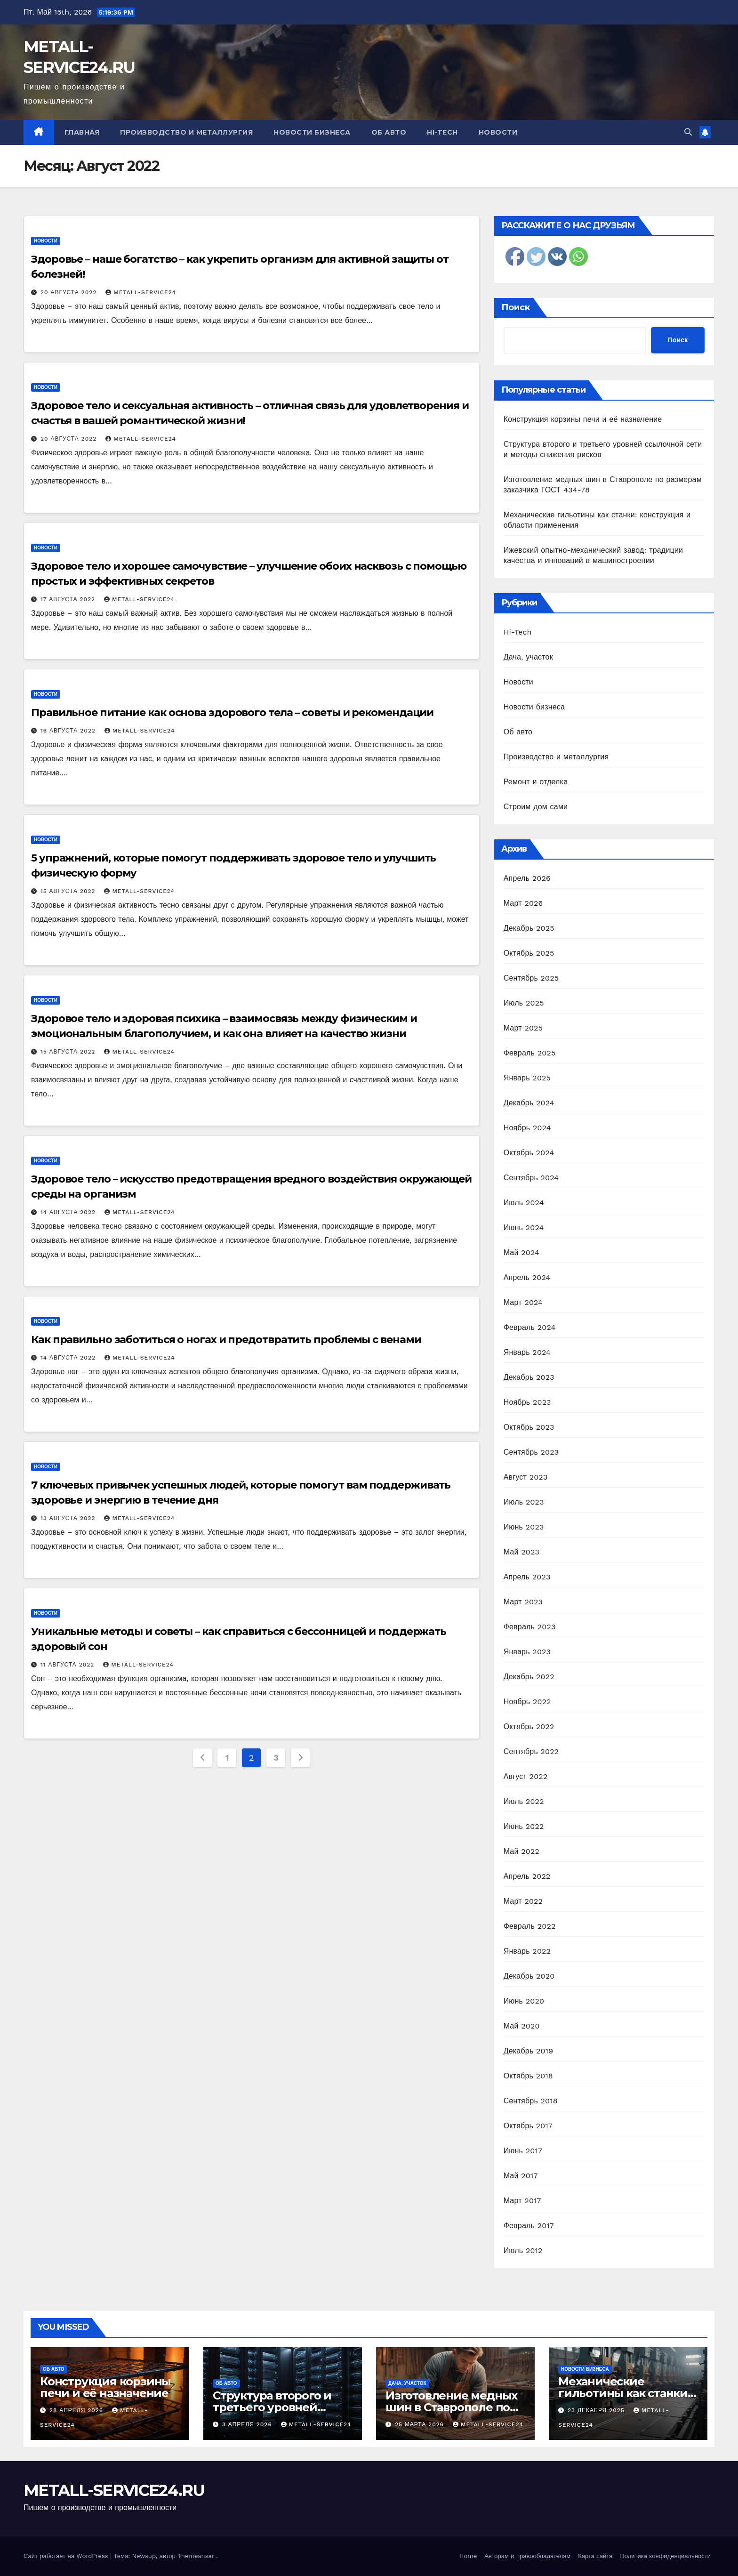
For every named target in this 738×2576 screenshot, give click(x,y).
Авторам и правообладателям (527, 2556)
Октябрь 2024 (529, 1152)
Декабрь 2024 (529, 1102)
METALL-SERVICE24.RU (114, 2490)
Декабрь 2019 (529, 2050)
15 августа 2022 (69, 891)
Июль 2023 (524, 1501)
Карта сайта (595, 2556)
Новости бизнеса (312, 132)
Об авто (389, 132)
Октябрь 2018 (528, 2075)
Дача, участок (528, 656)
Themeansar (195, 2556)
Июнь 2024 (524, 1227)
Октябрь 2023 (529, 1427)
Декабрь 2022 (529, 1676)
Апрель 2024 (527, 1277)
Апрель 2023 (527, 1576)
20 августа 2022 (69, 292)
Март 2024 (523, 1302)
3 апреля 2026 (248, 2424)
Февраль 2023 (530, 1626)
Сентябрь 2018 (531, 2100)
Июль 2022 (524, 1801)
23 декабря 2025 (597, 2410)
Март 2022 (523, 1901)
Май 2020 (522, 2025)
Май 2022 (521, 1851)
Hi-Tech (442, 132)
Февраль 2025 (530, 1052)
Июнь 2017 (523, 2150)
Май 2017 (521, 2175)
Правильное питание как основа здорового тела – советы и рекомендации (232, 712)
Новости (498, 132)
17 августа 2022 (68, 599)
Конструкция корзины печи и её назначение (583, 419)
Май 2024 (521, 1252)
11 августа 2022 (68, 1664)
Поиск (515, 307)
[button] (688, 132)
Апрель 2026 (527, 878)
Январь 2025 (527, 1077)
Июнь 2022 (524, 1826)
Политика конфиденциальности (665, 2556)
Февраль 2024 (530, 1327)
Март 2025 (523, 1027)
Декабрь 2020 (529, 1976)
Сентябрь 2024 (531, 1177)
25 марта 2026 (420, 2424)
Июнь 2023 (524, 1526)
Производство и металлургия (186, 132)
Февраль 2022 (530, 1926)
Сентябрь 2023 (531, 1452)
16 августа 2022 (69, 730)
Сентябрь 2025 (531, 978)
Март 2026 (523, 903)
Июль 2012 (523, 2250)
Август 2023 (526, 1477)
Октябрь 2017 (528, 2125)
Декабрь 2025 (529, 928)
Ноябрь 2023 (527, 1402)
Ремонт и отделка (536, 781)
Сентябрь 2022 (531, 1751)
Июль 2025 (524, 1002)
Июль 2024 (524, 1202)
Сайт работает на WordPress (67, 2556)
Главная (82, 132)
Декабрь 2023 (529, 1377)
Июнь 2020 (524, 2000)
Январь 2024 (527, 1352)
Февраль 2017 (529, 2225)
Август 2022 (526, 1776)
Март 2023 (523, 1601)
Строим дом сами (536, 806)
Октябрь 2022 (529, 1726)
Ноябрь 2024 (527, 1127)
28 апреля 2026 (77, 2410)
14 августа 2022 (69, 1212)
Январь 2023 (527, 1651)
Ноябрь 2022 (527, 1701)
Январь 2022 (527, 1951)
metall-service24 (140, 292)
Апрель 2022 (527, 1876)
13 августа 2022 (69, 1518)
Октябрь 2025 (529, 953)
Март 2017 (522, 2200)
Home (468, 2556)
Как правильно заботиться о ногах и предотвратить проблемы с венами (226, 1339)
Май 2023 (521, 1551)
